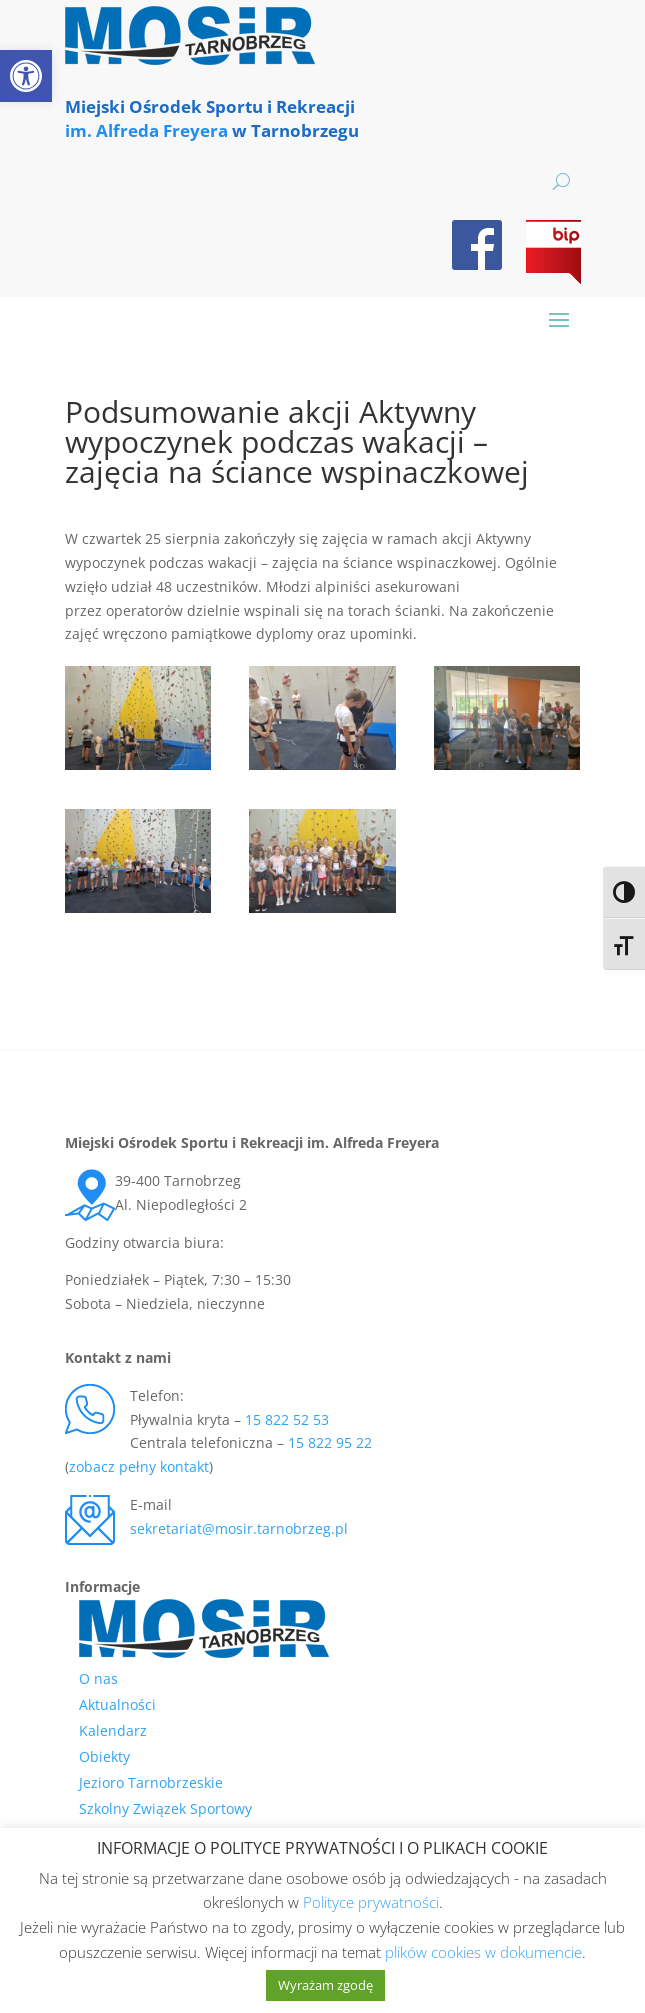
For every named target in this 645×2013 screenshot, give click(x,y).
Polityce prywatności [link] (371, 1902)
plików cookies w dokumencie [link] (483, 1952)
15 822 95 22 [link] (330, 1442)
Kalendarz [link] (113, 1730)
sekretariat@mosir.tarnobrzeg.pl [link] (239, 1528)
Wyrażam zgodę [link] (325, 1985)
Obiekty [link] (104, 1756)
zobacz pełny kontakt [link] (139, 1466)
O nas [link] (98, 1678)
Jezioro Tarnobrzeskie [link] (151, 1782)
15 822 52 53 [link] (287, 1419)
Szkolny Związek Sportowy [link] (165, 1808)
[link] (26, 76)
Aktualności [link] (117, 1704)
